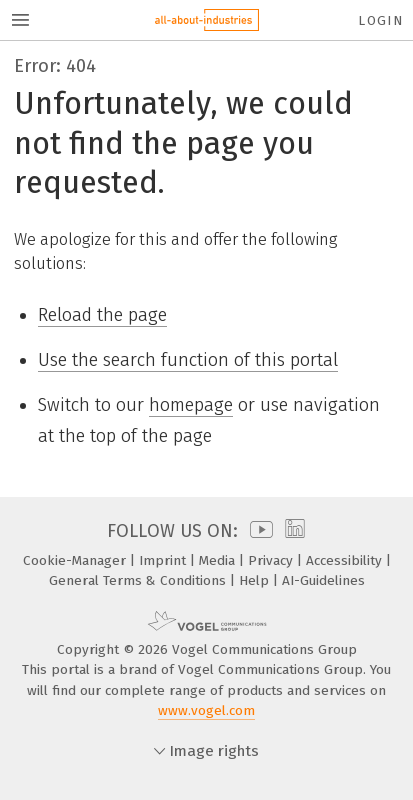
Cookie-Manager (76, 560)
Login (380, 20)
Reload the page (102, 315)
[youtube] (258, 531)
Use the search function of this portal (188, 360)
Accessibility (346, 560)
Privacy (272, 560)
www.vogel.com (206, 710)
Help (256, 580)
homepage (191, 405)
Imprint (164, 560)
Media (219, 560)
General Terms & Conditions (139, 580)
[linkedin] (292, 531)
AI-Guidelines (323, 580)
